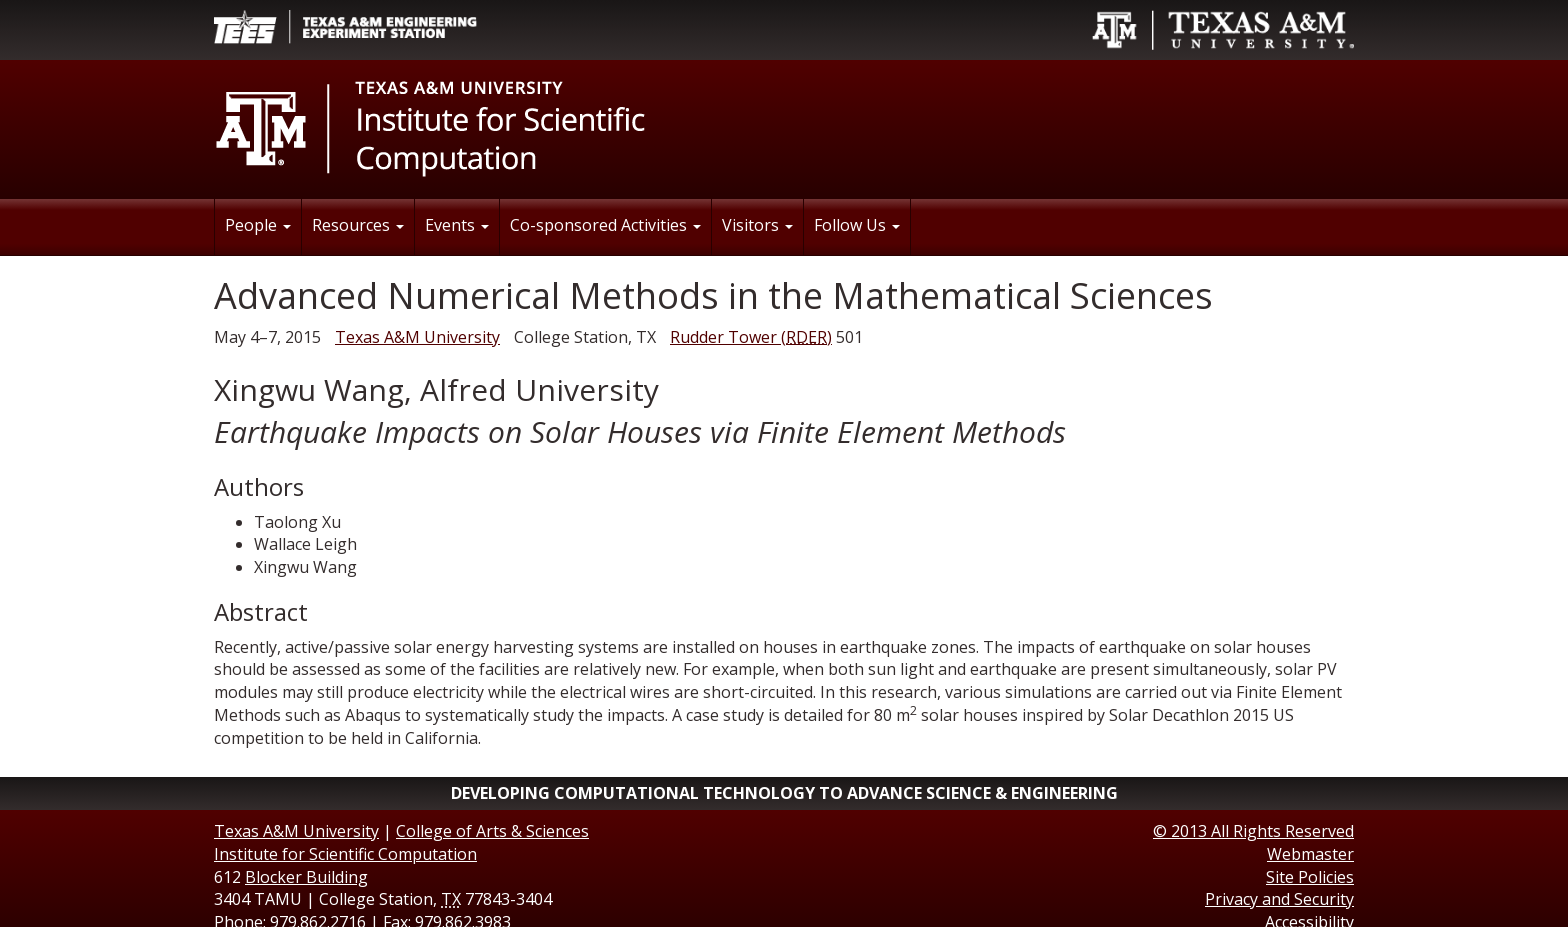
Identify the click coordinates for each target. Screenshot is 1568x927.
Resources (358, 225)
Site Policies (1310, 877)
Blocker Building (306, 877)
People (258, 225)
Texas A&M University (417, 337)
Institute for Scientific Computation (345, 854)
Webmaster (1310, 854)
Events (457, 225)
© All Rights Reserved (1253, 831)
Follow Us (857, 225)
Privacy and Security (1279, 899)
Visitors (757, 225)
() (751, 337)
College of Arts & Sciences (492, 831)
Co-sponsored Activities (605, 225)
